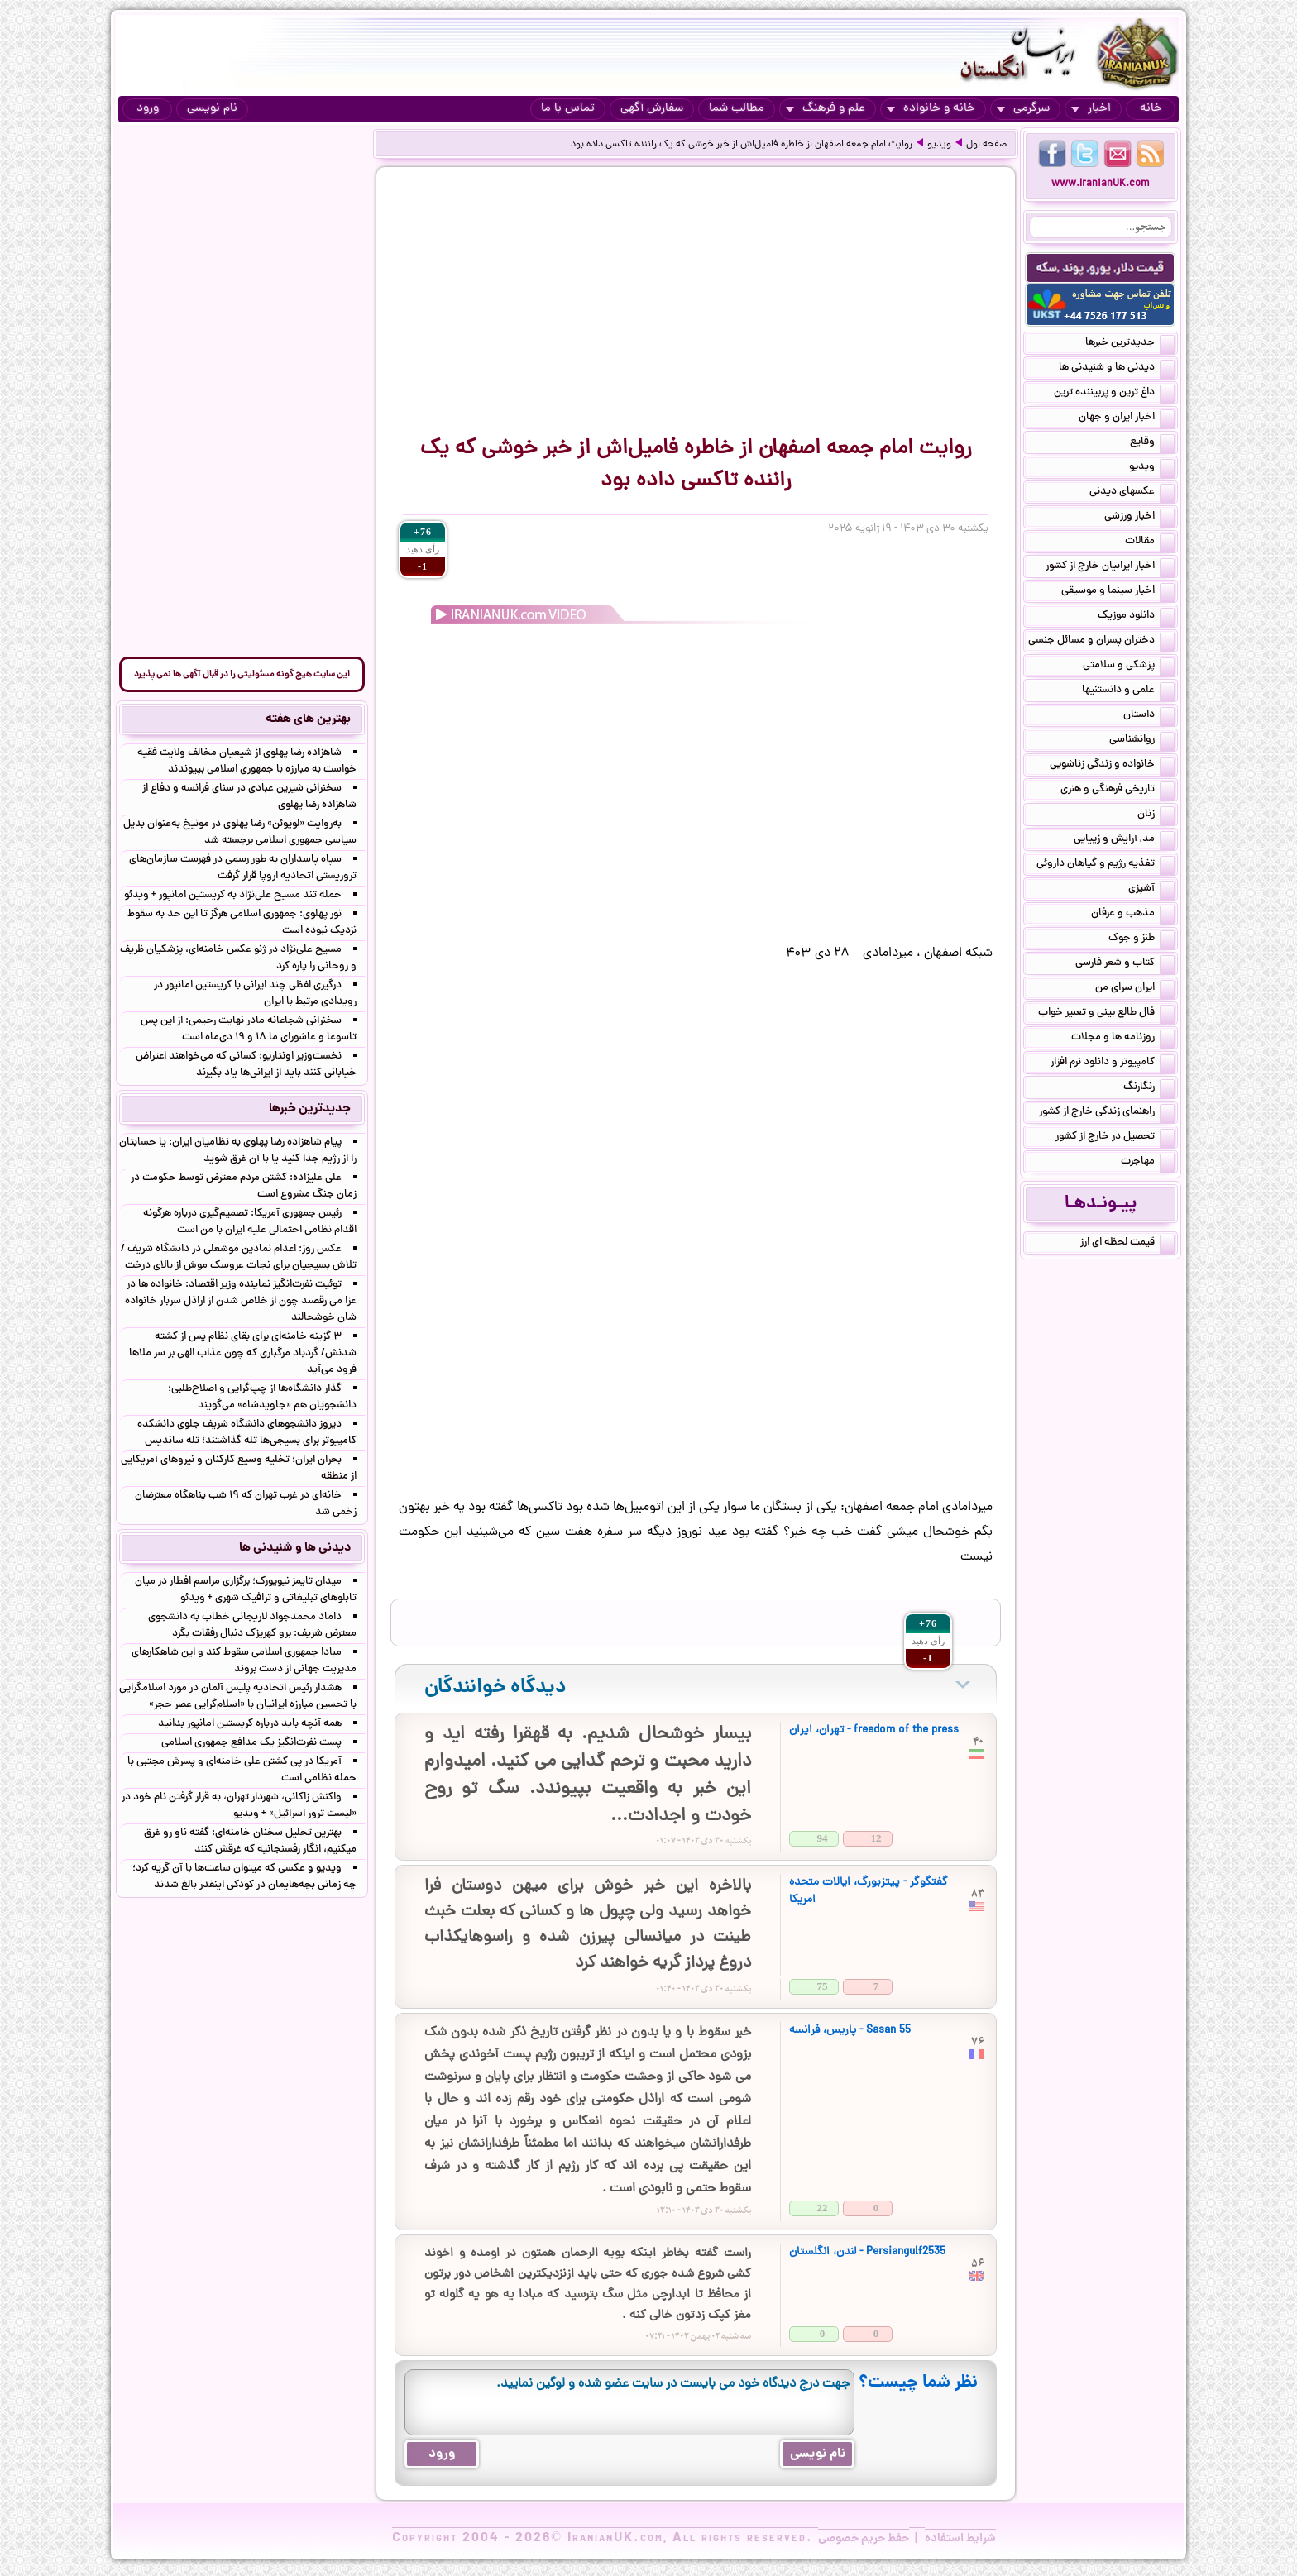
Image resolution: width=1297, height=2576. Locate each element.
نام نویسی (212, 108)
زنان (1156, 815)
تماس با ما (568, 108)
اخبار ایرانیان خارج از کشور (1110, 567)
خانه (1151, 108)
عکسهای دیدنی (1132, 493)
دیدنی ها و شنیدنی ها (1117, 369)
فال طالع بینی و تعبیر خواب (1106, 1014)
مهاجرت (1148, 1163)
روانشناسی (1142, 741)
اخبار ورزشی (1139, 518)
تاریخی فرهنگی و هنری (1117, 790)
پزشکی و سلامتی (1129, 666)
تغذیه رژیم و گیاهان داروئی (1105, 865)
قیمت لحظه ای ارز (1127, 1244)
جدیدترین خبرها (1130, 344)
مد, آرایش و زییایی (1124, 840)
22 (822, 2207)
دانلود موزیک (1136, 617)
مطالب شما (736, 108)
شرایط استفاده (960, 2539)
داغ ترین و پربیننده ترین (1114, 394)
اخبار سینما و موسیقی (1118, 592)
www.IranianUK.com (1100, 184)
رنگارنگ (1149, 1088)
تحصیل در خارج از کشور (1115, 1138)
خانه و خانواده (931, 108)
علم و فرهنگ (825, 108)
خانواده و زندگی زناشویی (1112, 766)
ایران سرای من (1135, 989)
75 (822, 1986)
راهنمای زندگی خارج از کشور (1107, 1113)
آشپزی (1151, 890)
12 (876, 1838)
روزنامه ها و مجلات (1123, 1039)
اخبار (1091, 108)
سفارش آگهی (651, 108)
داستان (1149, 716)
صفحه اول (986, 144)
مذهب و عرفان (1133, 915)
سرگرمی (1023, 108)
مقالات (1150, 542)
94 (822, 1838)
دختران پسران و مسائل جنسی (1101, 642)
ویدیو (939, 144)
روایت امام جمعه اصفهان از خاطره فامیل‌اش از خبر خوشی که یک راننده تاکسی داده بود (741, 144)
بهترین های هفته (308, 719)
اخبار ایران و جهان (1127, 418)
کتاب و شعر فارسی (1125, 964)
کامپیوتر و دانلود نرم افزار (1113, 1063)
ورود (147, 108)
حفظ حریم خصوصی (863, 2539)
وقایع (1152, 443)
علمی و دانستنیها (1128, 691)
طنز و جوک (1141, 939)
